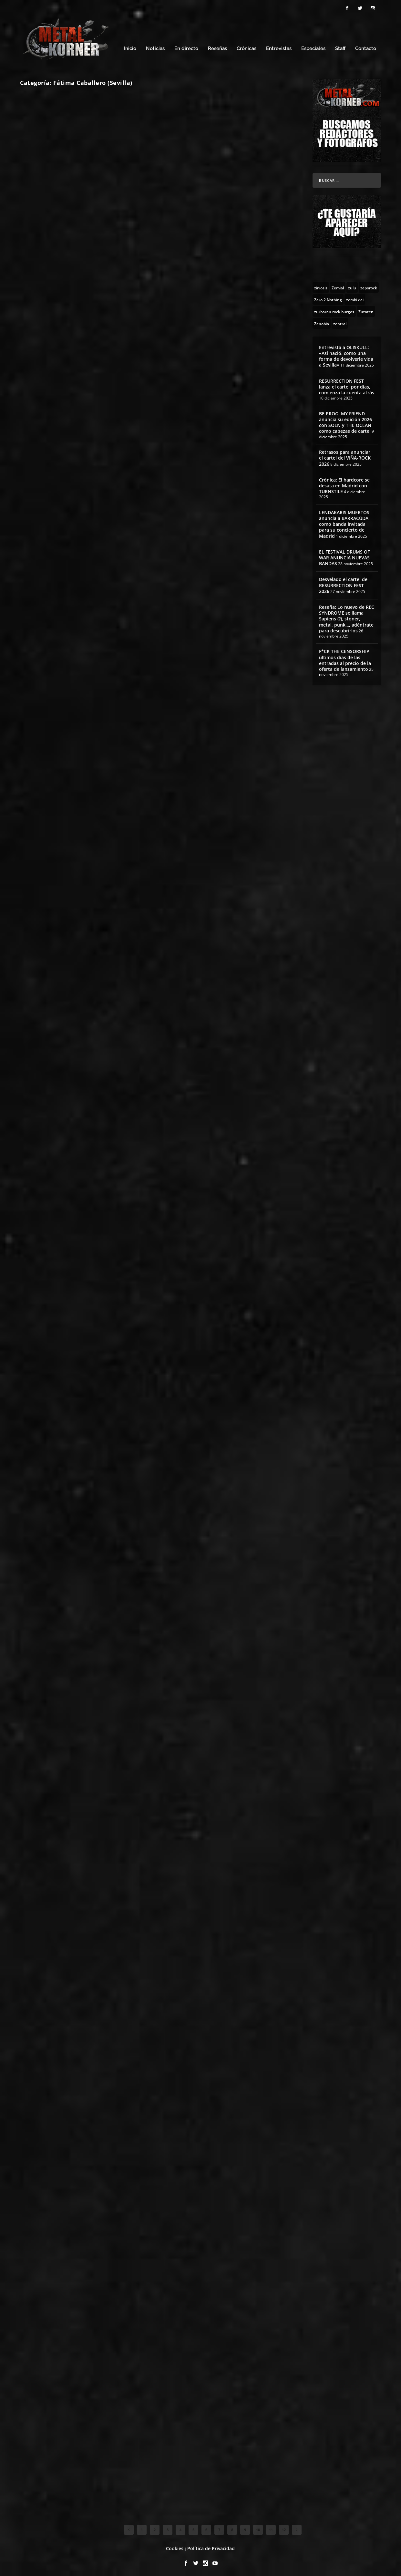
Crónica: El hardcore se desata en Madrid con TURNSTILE (344, 484)
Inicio (130, 47)
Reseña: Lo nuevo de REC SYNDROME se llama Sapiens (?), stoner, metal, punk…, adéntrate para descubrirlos (346, 618)
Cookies (174, 2547)
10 (258, 2528)
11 (271, 2528)
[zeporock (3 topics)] (369, 286)
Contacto (365, 47)
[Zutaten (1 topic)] (366, 310)
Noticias (155, 47)
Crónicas (246, 47)
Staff (340, 47)
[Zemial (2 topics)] (337, 286)
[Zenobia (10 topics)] (322, 322)
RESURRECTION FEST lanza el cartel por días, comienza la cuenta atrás (346, 386)
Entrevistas (279, 47)
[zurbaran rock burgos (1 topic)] (334, 310)
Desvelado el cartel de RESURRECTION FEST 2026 (343, 584)
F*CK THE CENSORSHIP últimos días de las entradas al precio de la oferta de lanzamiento (345, 659)
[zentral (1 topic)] (340, 322)
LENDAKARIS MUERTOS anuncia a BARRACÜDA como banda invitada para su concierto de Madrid (344, 523)
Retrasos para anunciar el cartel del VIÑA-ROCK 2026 (345, 457)
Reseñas (217, 47)
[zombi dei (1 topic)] (354, 298)
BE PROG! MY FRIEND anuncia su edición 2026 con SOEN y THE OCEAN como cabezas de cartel (345, 421)
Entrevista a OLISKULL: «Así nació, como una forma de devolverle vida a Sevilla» (346, 355)
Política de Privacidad (211, 2547)
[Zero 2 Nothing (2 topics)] (328, 298)
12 (284, 2528)
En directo (186, 47)
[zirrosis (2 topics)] (321, 286)
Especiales (313, 47)
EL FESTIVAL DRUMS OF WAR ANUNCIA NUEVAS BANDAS (344, 557)
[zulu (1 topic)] (352, 286)
